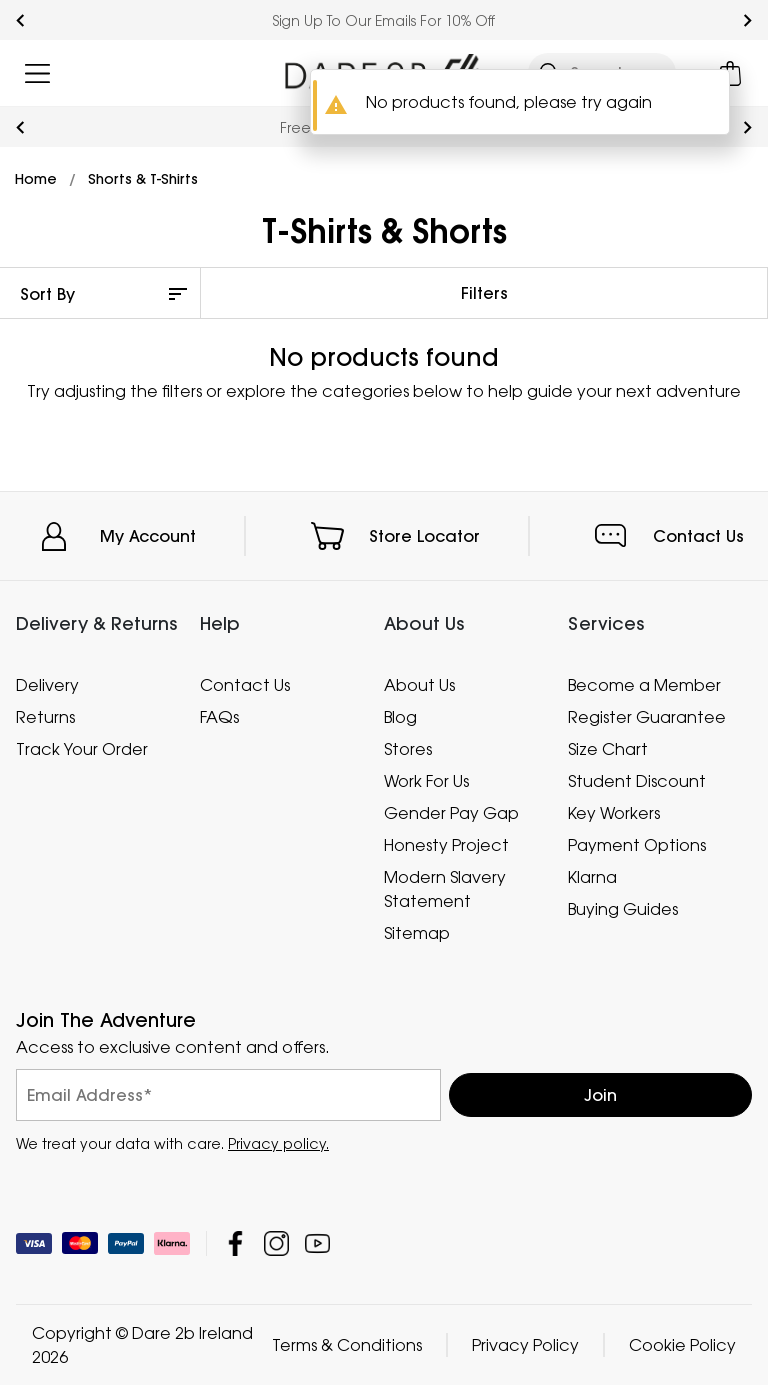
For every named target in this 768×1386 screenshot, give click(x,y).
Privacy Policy (525, 1346)
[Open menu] (37, 73)
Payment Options (637, 845)
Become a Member (644, 685)
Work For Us (426, 781)
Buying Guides (623, 909)
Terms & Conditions (347, 1346)
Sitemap (417, 933)
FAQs (219, 717)
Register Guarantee (647, 717)
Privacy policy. (278, 1144)
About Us (419, 685)
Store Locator (424, 536)
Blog (400, 717)
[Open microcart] (730, 73)
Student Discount (637, 781)
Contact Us (698, 536)
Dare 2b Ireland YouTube (317, 1244)
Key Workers (614, 813)
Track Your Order (82, 749)
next (747, 20)
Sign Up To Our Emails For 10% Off (384, 20)
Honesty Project (446, 845)
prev (20, 20)
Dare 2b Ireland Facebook (235, 1244)
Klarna (592, 877)
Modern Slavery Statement (445, 889)
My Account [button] (148, 536)
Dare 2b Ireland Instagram (276, 1244)
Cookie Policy (682, 1346)
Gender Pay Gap (451, 813)
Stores (408, 749)
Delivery (47, 685)
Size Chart (608, 749)
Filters (484, 293)
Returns (45, 717)
